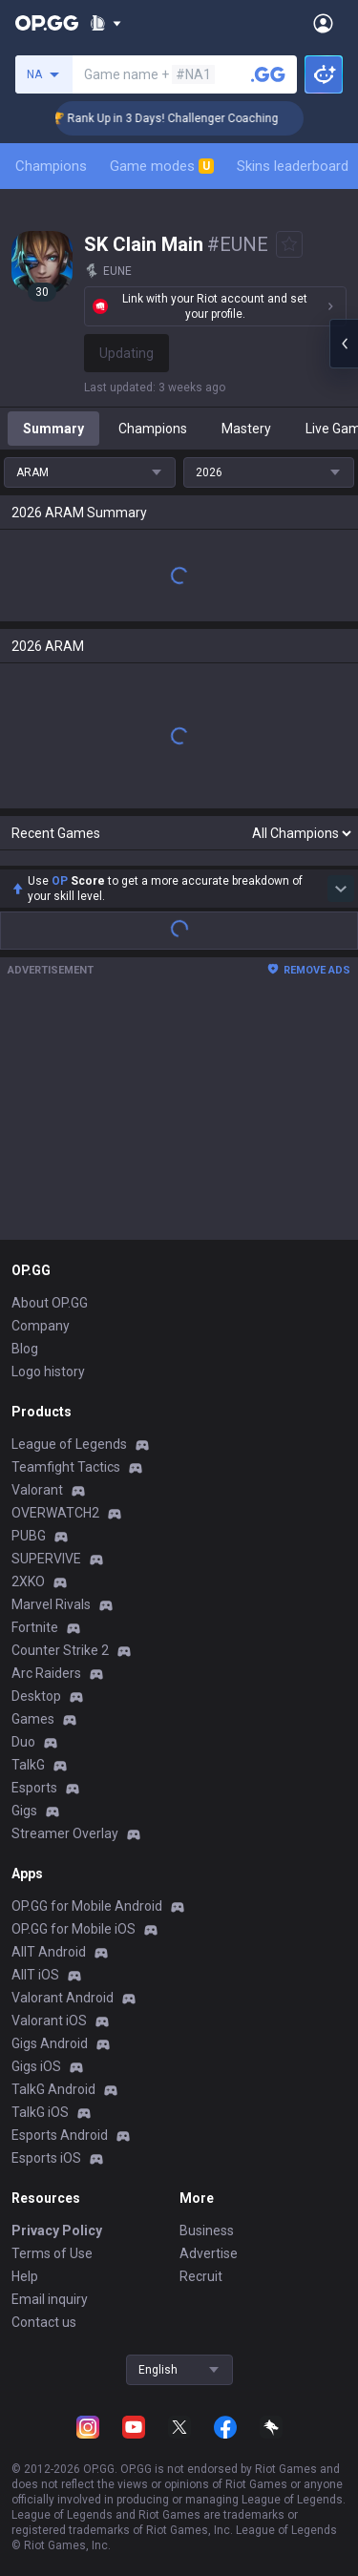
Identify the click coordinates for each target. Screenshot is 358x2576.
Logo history (48, 1371)
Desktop (36, 1696)
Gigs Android (49, 2043)
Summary (53, 428)
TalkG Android (53, 2089)
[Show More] (105, 23)
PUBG (28, 1535)
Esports (34, 1787)
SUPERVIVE (46, 1558)
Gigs (24, 1810)
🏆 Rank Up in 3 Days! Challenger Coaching (192, 118)
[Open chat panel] (343, 343)
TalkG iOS (40, 2112)
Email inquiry (49, 2299)
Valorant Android (62, 1997)
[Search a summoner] (268, 74)
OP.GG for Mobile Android (86, 1906)
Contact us (43, 2322)
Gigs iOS (36, 2066)
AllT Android (48, 1951)
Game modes (162, 166)
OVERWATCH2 (55, 1512)
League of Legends (69, 1444)
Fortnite (34, 1627)
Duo (23, 1741)
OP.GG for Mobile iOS (73, 1929)
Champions (51, 166)
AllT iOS (35, 1974)
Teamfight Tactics (65, 1467)
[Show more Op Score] (340, 888)
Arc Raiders (46, 1673)
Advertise (208, 2253)
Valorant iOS (49, 2020)
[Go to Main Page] (46, 23)
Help (24, 2276)
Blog (24, 1348)
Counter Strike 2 (60, 1650)
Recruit (200, 2276)
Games (32, 1719)
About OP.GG (49, 1302)
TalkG (28, 1764)
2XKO (28, 1581)
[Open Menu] (323, 23)
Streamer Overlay (64, 1833)
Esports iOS (46, 2158)
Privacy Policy (56, 2230)
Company (40, 1325)
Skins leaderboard (292, 166)
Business (206, 2230)
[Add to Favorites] (289, 244)
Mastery (246, 428)
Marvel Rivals (51, 1604)
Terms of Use (52, 2253)
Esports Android (59, 2135)
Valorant (37, 1489)
